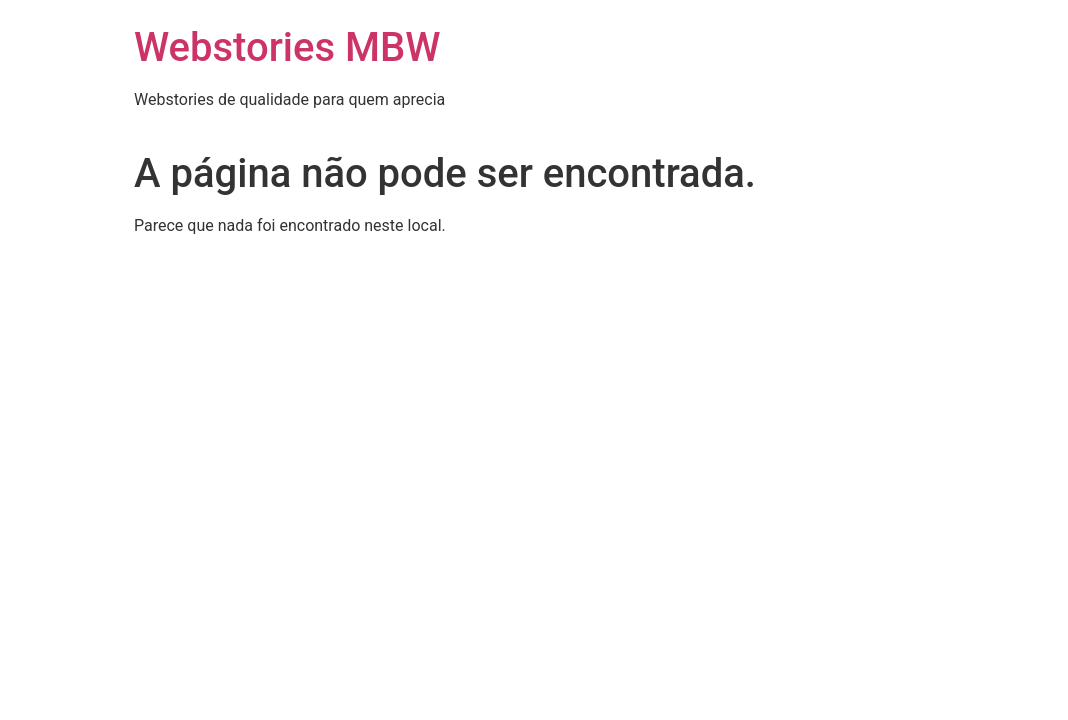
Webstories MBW (287, 47)
